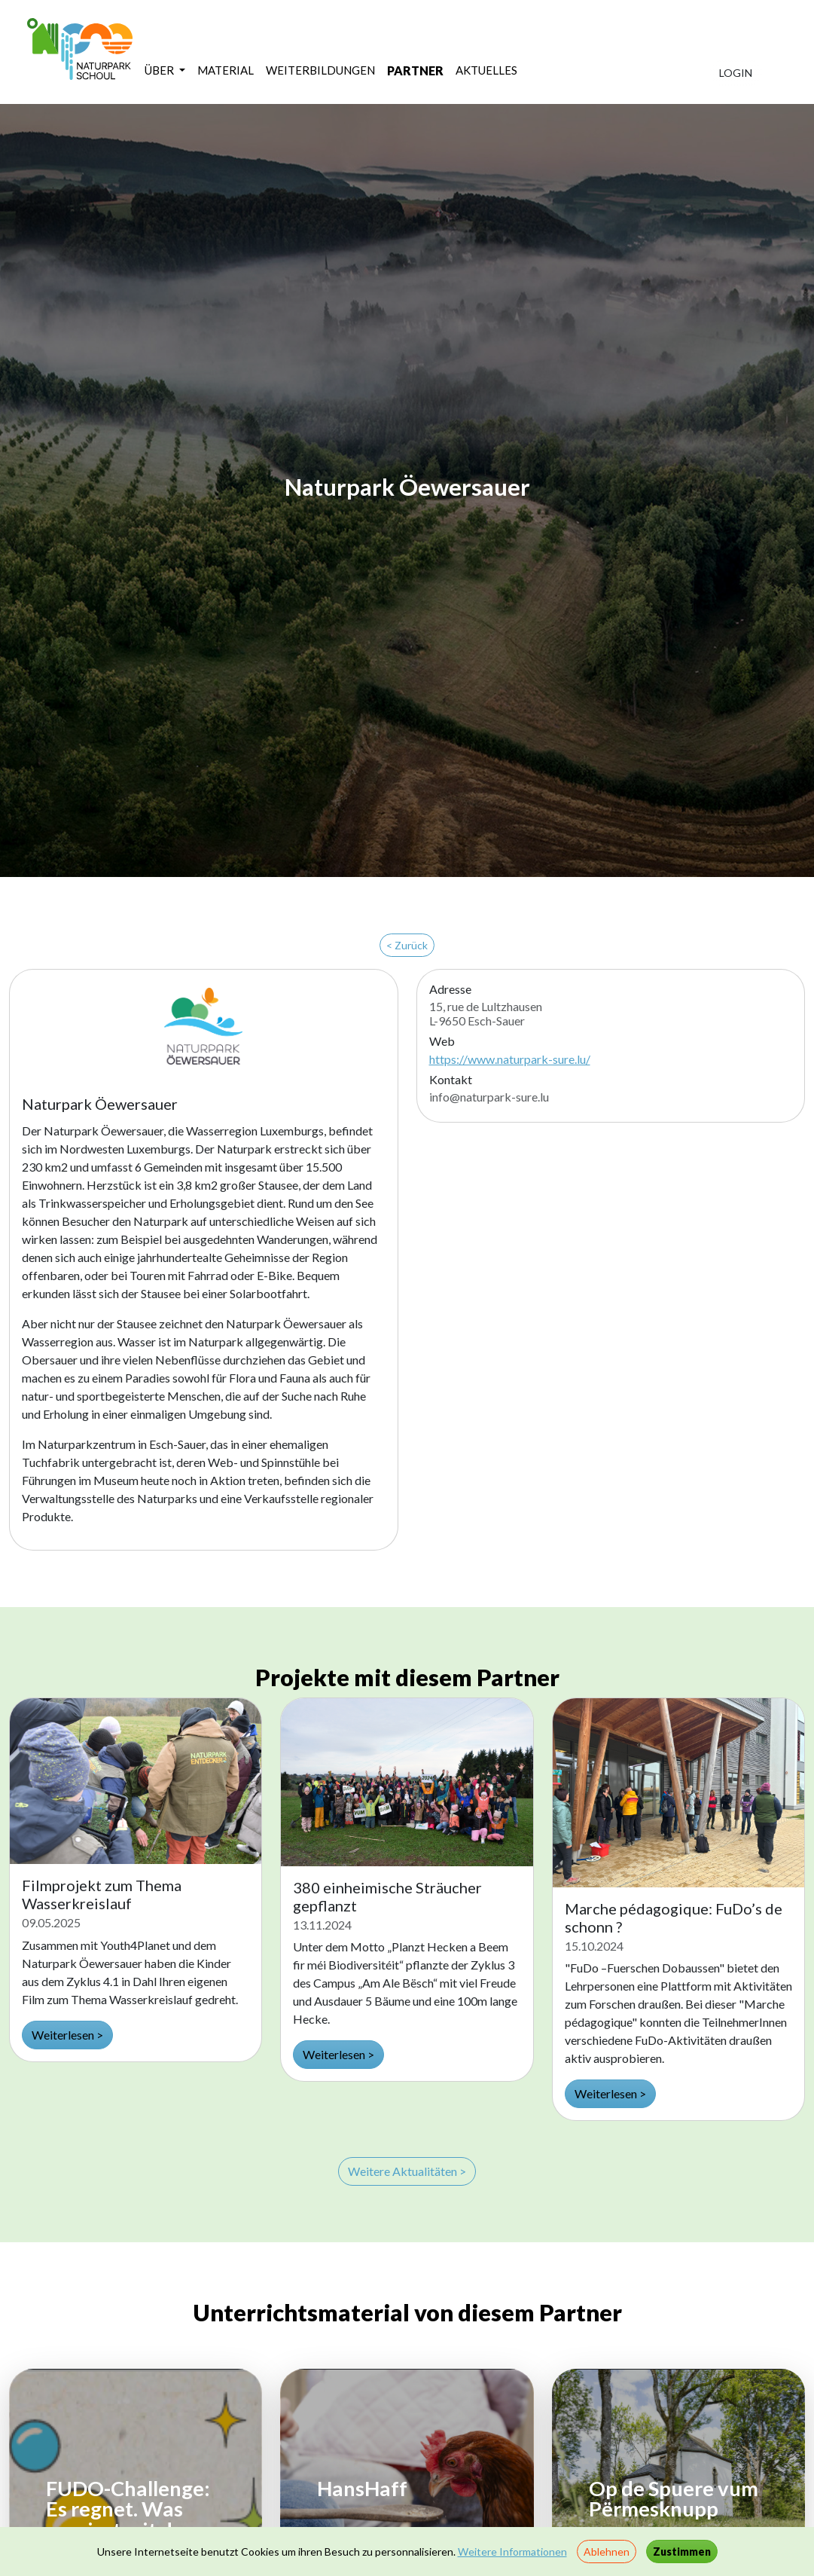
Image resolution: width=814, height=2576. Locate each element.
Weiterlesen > (67, 2034)
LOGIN (735, 72)
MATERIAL (225, 70)
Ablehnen (607, 2551)
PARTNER (415, 70)
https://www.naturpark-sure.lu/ (509, 1059)
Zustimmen (682, 2551)
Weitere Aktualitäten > (407, 2171)
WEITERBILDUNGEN (320, 70)
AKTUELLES (486, 70)
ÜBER (160, 70)
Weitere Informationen (512, 2551)
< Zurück (407, 945)
